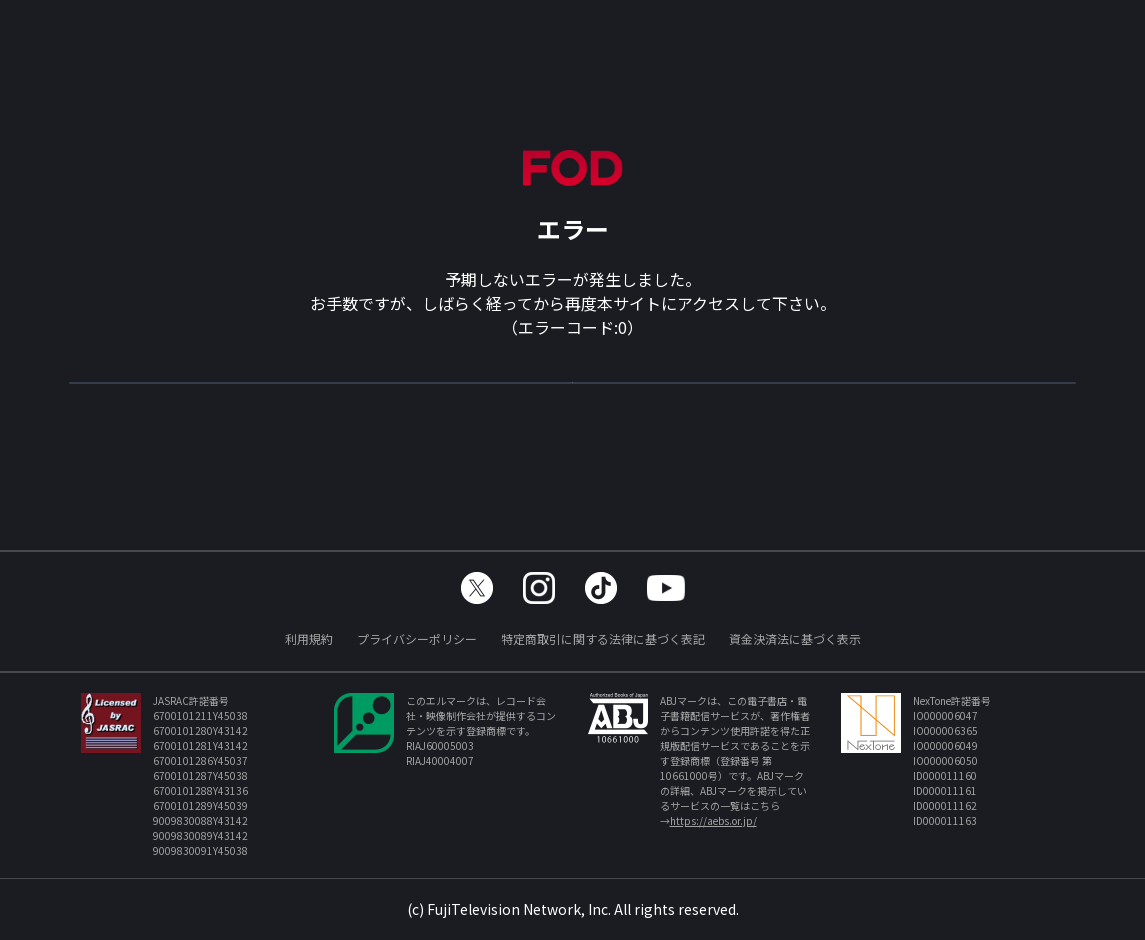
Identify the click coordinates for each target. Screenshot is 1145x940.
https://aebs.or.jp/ (713, 820)
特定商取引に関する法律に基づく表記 (603, 638)
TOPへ (573, 392)
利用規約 (309, 638)
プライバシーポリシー (417, 638)
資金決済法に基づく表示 (795, 638)
